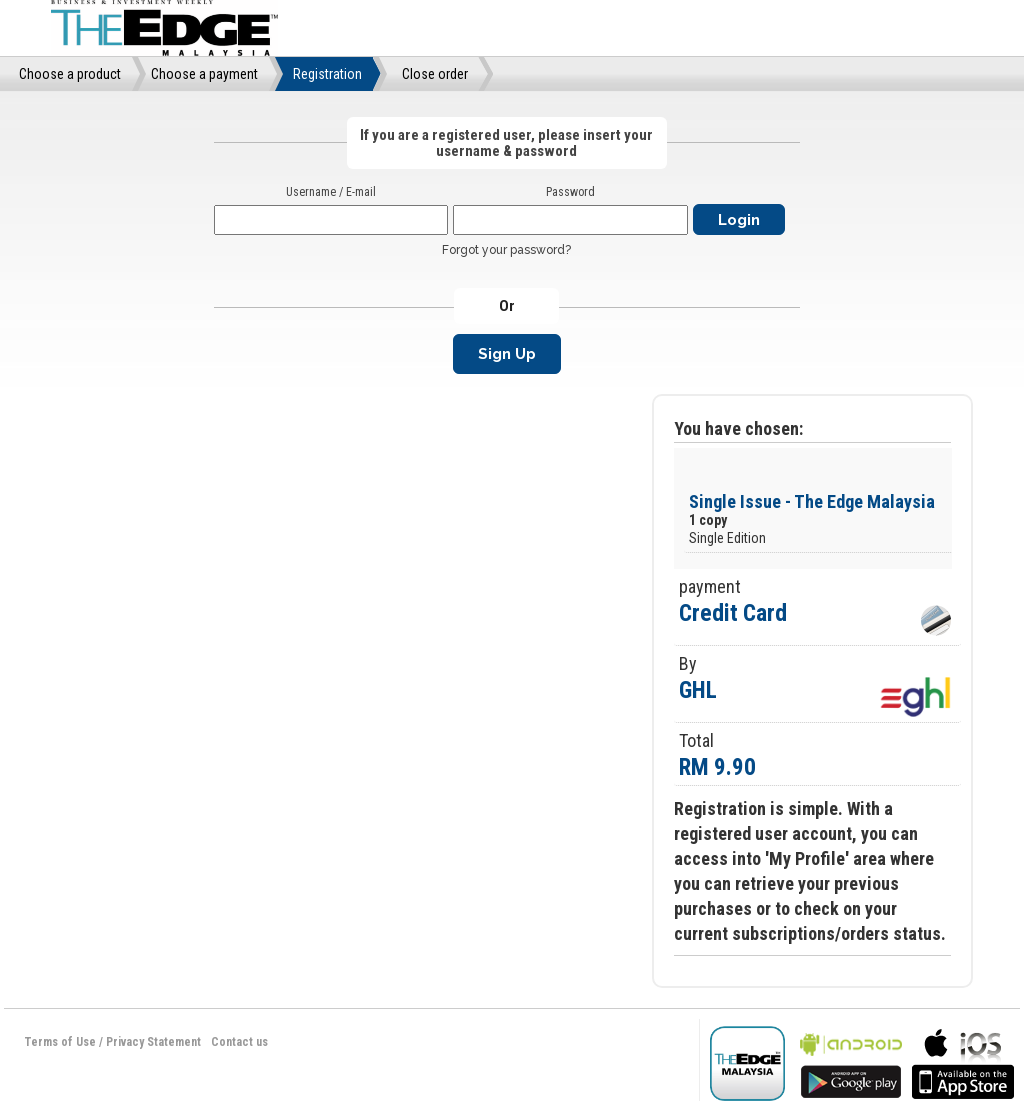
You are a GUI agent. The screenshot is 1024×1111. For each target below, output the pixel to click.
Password (570, 192)
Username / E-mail (331, 192)
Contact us (239, 1042)
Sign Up (507, 354)
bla (851, 1061)
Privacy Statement (153, 1042)
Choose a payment (204, 74)
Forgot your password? (506, 250)
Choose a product (70, 74)
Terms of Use (60, 1042)
